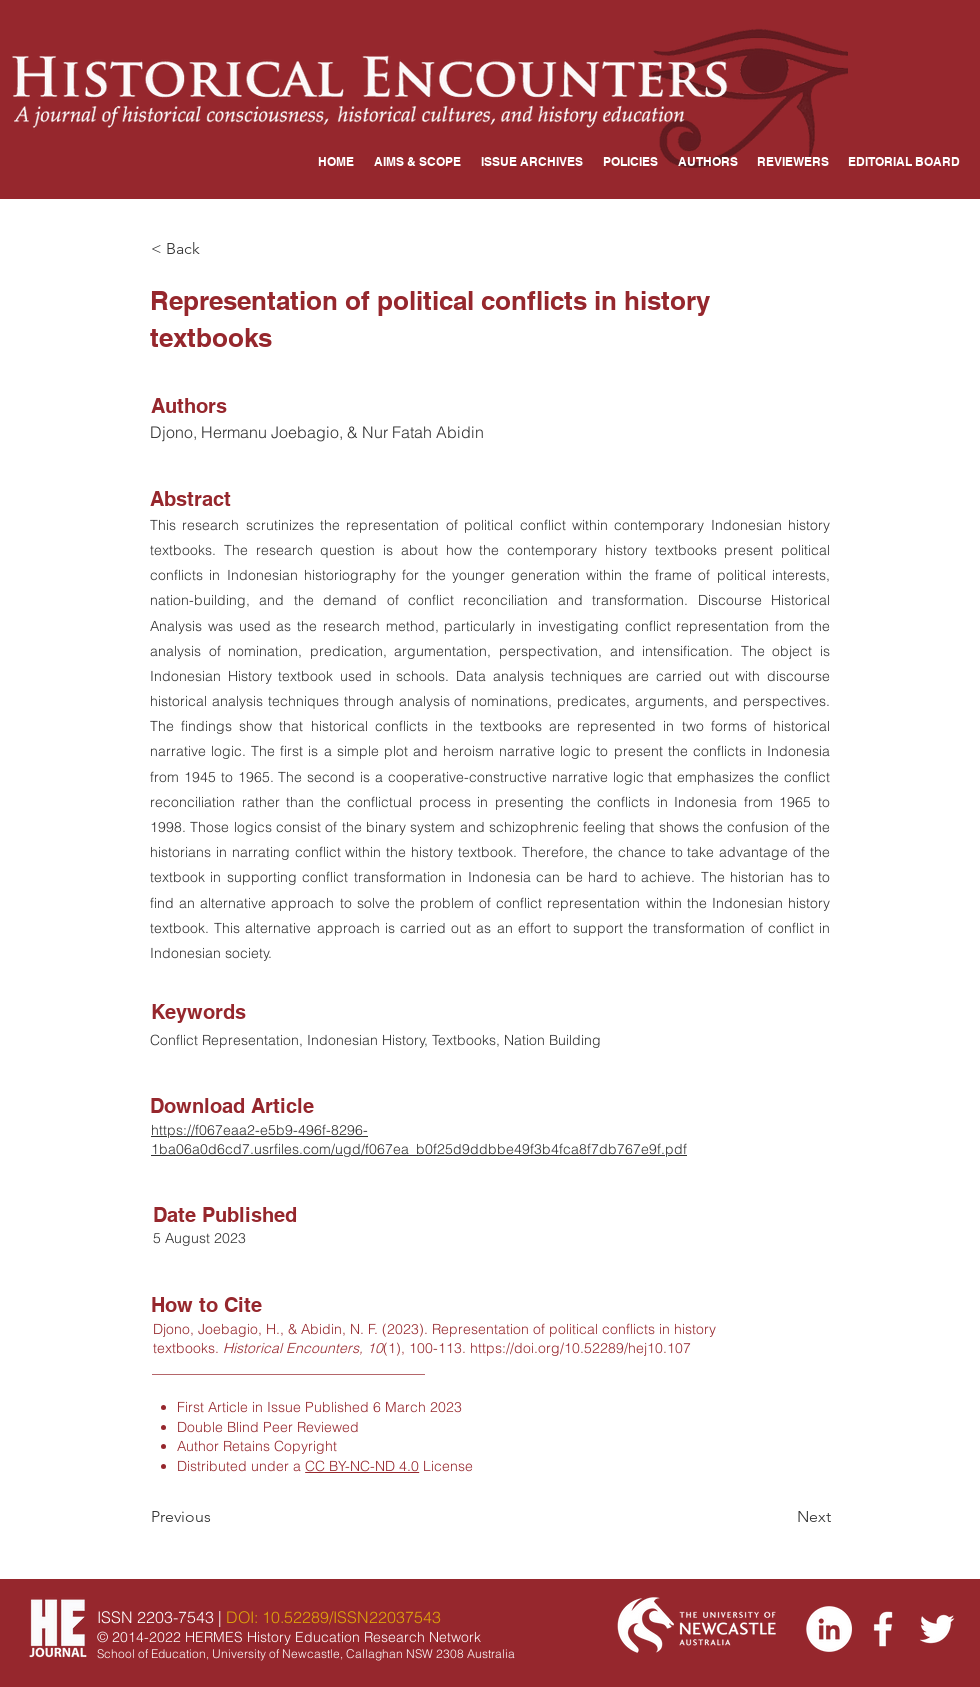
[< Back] (217, 249)
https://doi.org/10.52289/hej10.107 (580, 1348)
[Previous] (217, 1517)
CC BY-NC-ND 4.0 (362, 1466)
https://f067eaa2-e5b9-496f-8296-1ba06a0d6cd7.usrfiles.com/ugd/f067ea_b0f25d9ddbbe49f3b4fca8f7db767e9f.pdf (419, 1140)
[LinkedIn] (829, 1629)
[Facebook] (883, 1629)
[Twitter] (937, 1629)
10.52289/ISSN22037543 (351, 1617)
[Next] (781, 1517)
